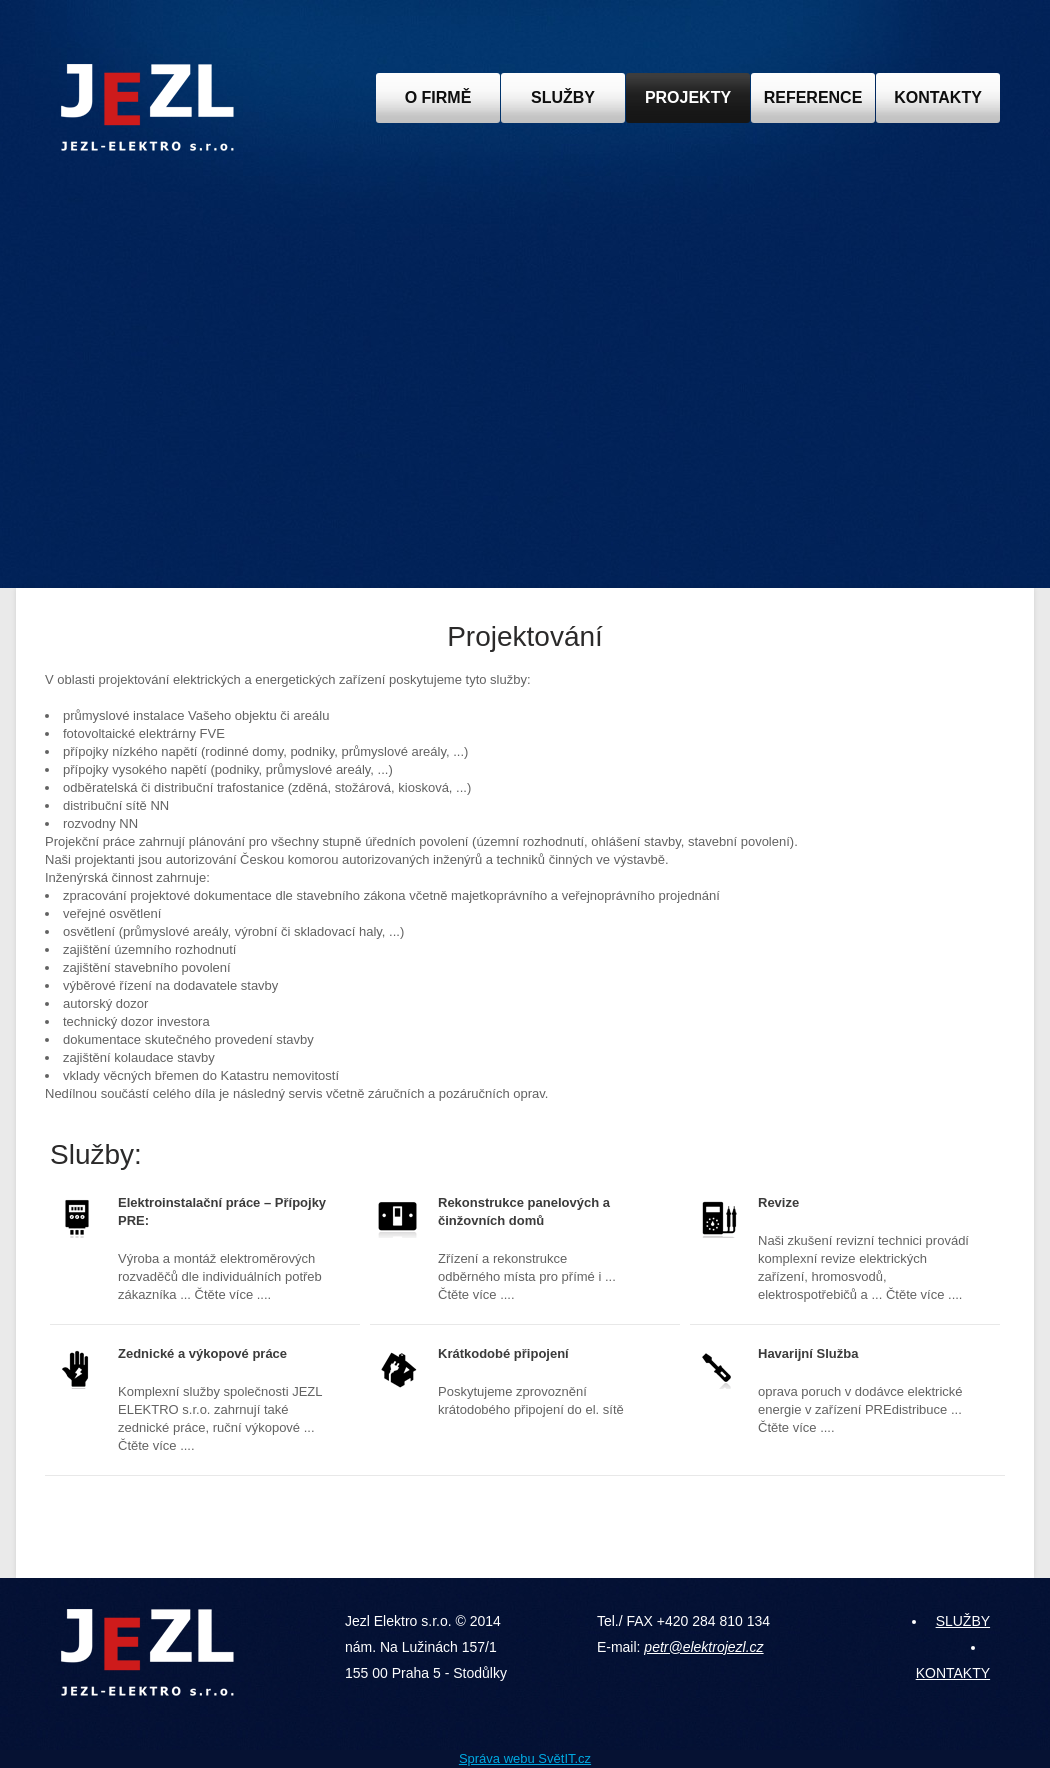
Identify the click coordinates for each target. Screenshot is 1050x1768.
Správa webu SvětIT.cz (525, 1758)
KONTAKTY (938, 97)
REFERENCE (813, 97)
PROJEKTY (688, 97)
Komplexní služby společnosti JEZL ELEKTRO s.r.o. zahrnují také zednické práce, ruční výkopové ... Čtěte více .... (224, 1399)
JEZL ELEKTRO (147, 107)
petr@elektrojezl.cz (703, 1647)
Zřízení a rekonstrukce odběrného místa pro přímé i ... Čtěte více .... (534, 1248)
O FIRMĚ (438, 97)
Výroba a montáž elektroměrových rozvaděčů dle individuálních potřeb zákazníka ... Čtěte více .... (229, 1248)
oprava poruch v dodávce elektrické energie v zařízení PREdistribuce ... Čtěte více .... (864, 1390)
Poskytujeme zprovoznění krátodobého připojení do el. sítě (534, 1381)
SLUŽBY (563, 97)
